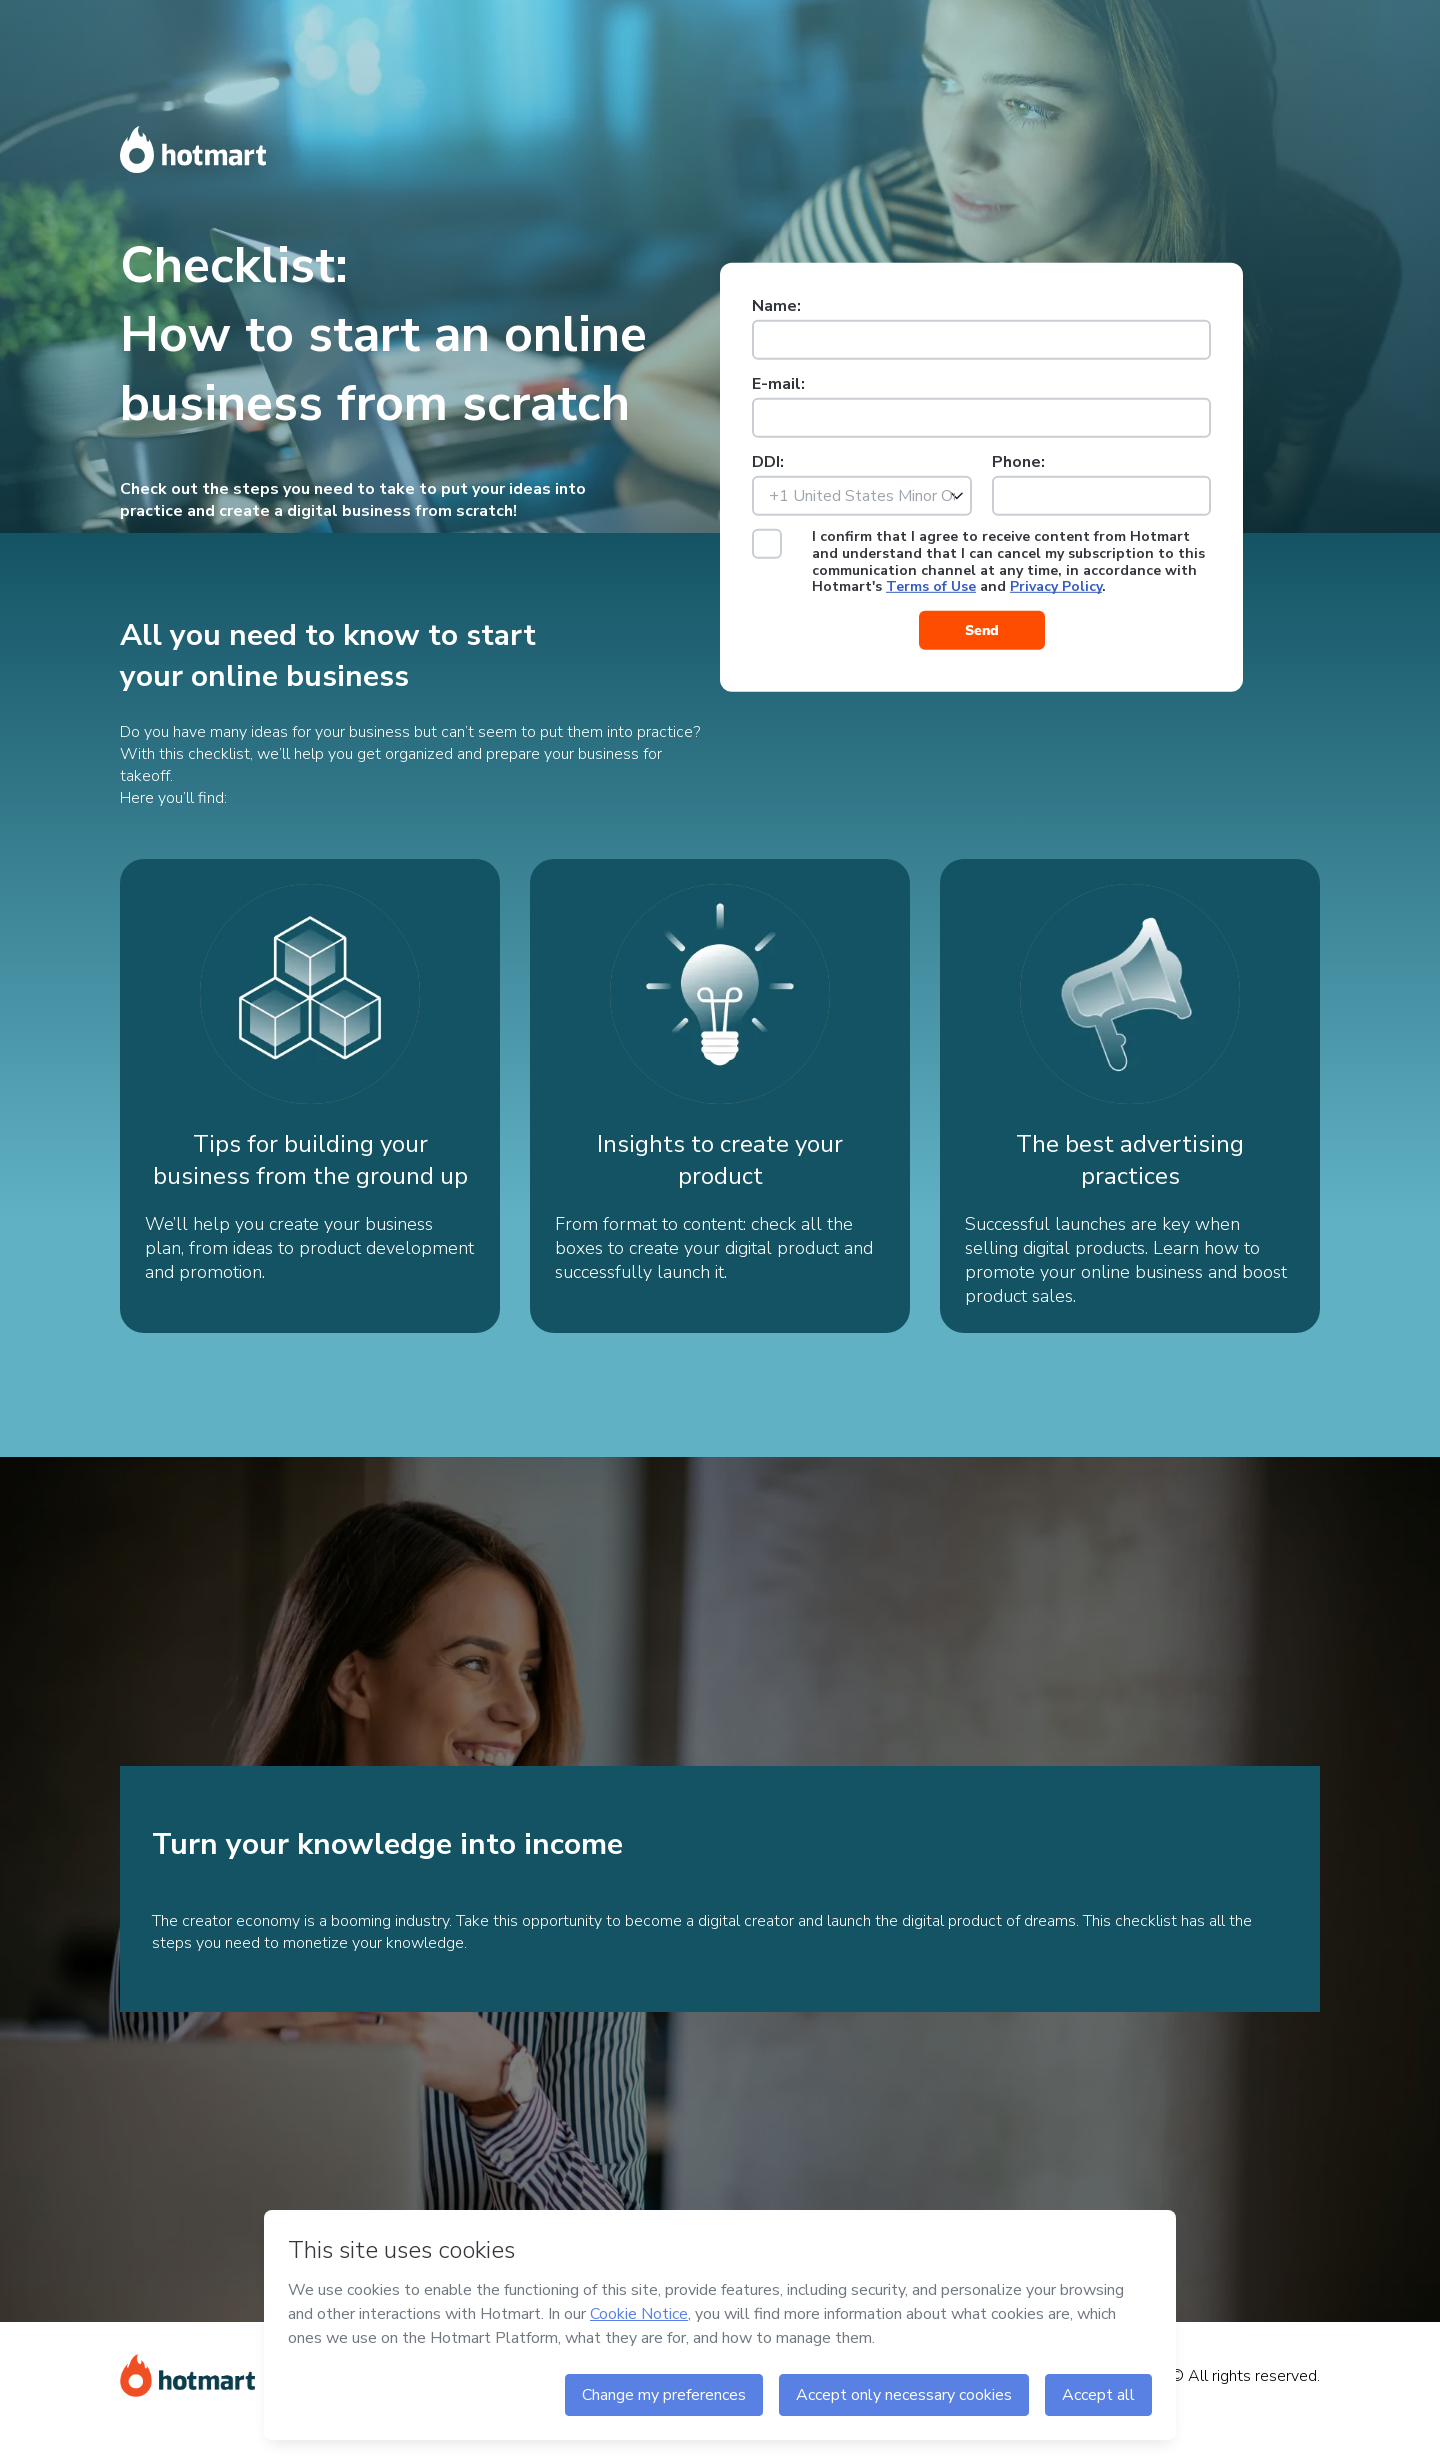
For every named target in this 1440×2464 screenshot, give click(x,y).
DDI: (768, 462)
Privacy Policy (1056, 586)
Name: (776, 306)
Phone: (1018, 462)
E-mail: (778, 384)
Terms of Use (931, 586)
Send (982, 630)
